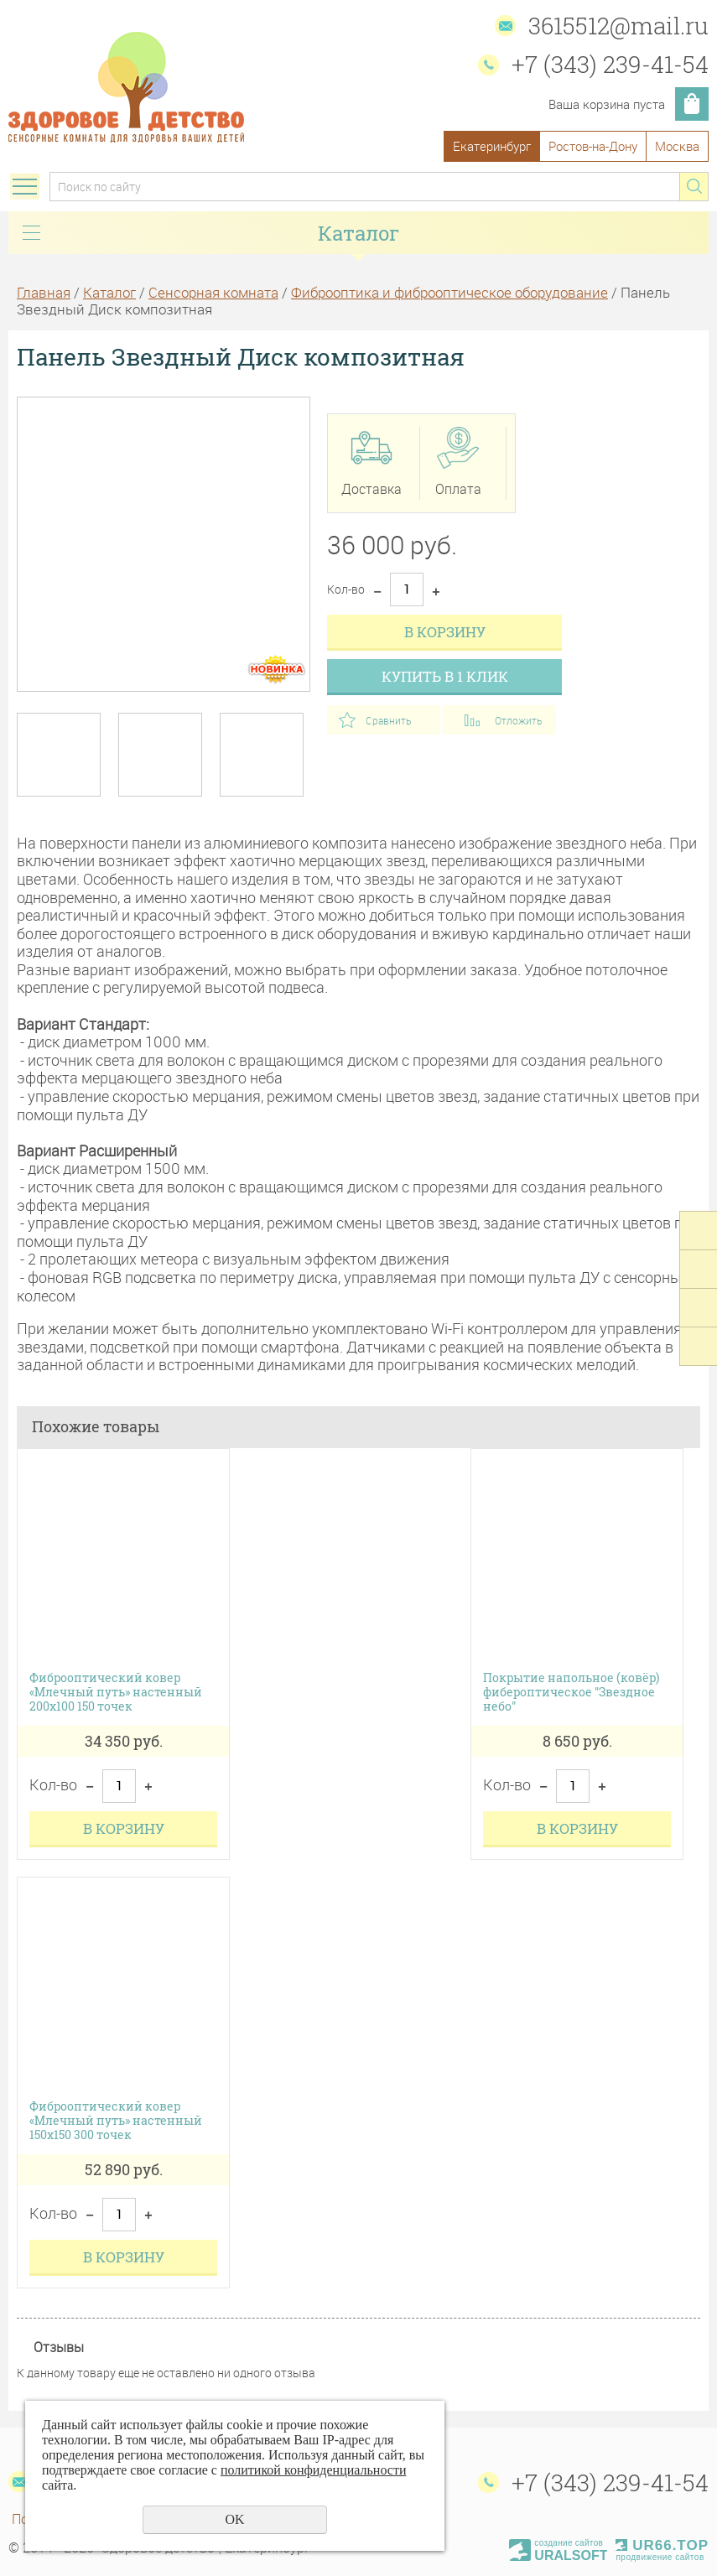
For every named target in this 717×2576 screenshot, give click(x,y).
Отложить (518, 720)
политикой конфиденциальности (314, 2470)
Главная (43, 292)
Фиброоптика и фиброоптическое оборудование (449, 292)
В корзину (445, 631)
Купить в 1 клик (445, 676)
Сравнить (388, 720)
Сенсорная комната (213, 292)
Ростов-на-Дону (592, 146)
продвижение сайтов (660, 2557)
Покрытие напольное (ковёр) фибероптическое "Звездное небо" (571, 1692)
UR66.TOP (662, 2545)
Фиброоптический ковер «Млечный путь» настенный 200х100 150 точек (115, 1692)
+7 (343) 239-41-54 (610, 64)
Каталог (109, 292)
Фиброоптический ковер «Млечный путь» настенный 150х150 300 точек (115, 2121)
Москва (677, 146)
